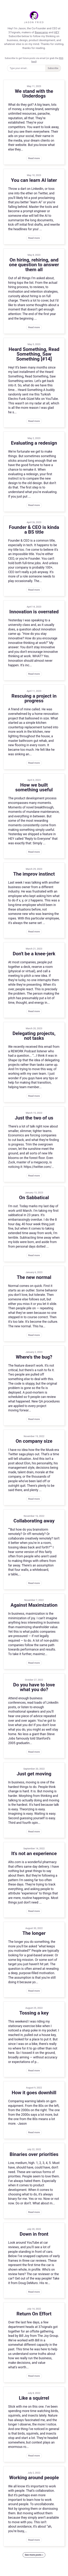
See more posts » (34, 2554)
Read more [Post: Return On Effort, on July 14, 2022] (34, 2342)
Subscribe (53, 68)
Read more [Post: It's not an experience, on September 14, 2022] (34, 1880)
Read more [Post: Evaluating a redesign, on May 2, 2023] (34, 472)
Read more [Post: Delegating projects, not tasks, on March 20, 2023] (34, 1062)
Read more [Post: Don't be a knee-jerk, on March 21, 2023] (34, 980)
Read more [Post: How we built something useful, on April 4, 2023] (34, 816)
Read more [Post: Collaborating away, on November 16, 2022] (34, 1549)
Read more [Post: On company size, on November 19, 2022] (34, 1467)
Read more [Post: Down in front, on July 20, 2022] (34, 2260)
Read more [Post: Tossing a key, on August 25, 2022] (34, 2039)
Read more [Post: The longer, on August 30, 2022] (34, 1959)
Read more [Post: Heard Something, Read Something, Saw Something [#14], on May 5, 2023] (34, 382)
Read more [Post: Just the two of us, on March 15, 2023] (34, 1144)
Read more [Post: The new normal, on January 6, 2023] (34, 1303)
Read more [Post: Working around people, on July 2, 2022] (34, 2506)
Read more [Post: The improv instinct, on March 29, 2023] (34, 900)
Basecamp (41, 32)
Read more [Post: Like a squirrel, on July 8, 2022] (34, 2424)
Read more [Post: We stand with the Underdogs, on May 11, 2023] (34, 122)
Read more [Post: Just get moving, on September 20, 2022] (34, 1800)
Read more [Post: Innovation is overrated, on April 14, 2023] (34, 640)
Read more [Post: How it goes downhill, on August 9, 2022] (34, 2110)
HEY (56, 32)
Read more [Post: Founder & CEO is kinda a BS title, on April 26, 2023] (34, 556)
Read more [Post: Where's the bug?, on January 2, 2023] (34, 1386)
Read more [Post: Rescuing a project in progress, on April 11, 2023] (34, 727)
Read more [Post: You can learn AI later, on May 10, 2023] (34, 206)
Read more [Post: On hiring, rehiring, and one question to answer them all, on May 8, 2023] (34, 291)
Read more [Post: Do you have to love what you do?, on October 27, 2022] (34, 1715)
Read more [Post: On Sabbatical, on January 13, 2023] (34, 1224)
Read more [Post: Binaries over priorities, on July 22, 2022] (34, 2180)
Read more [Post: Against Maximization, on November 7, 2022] (34, 1631)
